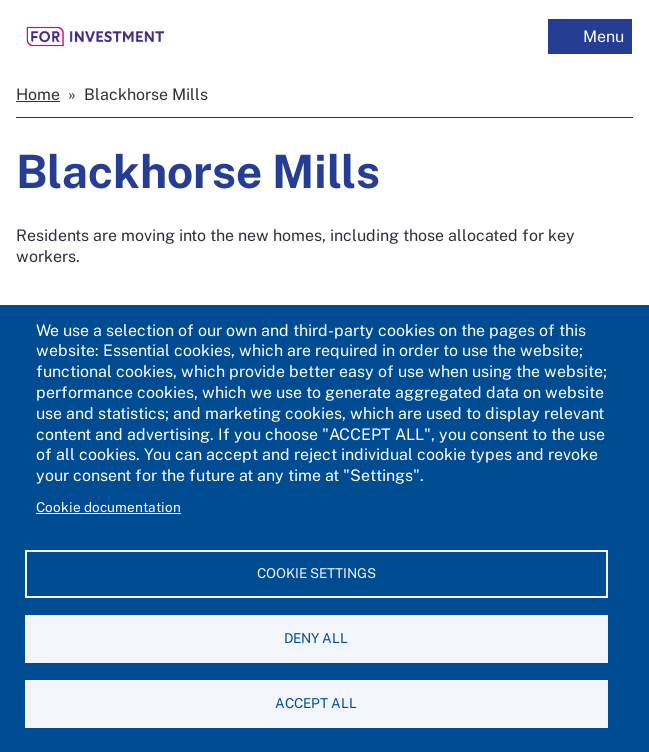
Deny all (316, 638)
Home (38, 94)
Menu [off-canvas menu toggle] (603, 36)
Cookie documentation (108, 507)
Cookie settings (316, 573)
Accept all (316, 703)
